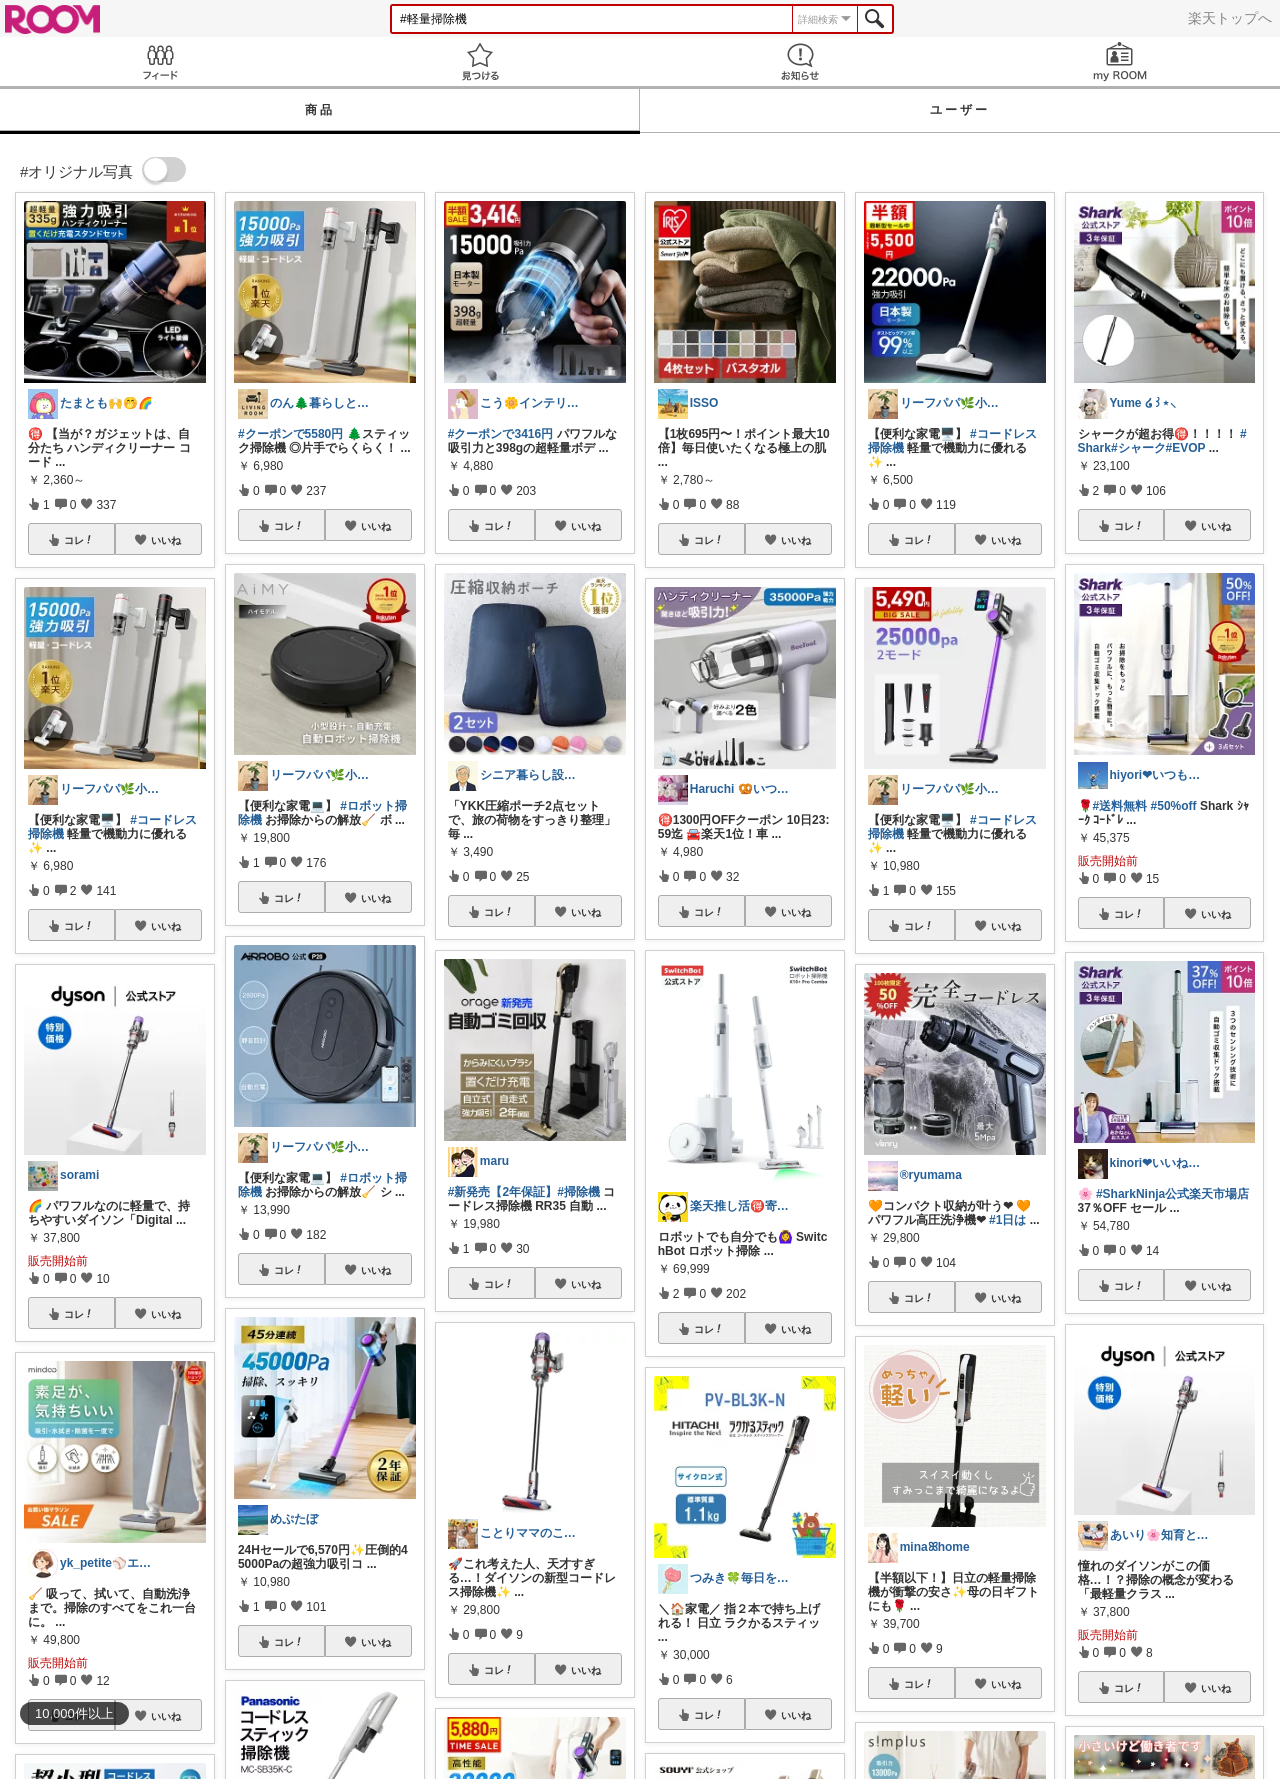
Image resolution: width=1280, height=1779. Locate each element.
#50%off (1174, 806)
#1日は (1007, 1220)
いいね (166, 540)
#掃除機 (578, 1192)
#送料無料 (1120, 806)
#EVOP (1186, 448)
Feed (160, 61)
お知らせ (800, 61)
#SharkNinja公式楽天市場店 (1172, 1194)
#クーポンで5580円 (290, 434)
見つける (480, 61)
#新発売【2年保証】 (502, 1192)
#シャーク (1138, 448)
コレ (79, 540)
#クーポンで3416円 (500, 434)
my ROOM (1120, 61)
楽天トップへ (1230, 18)
